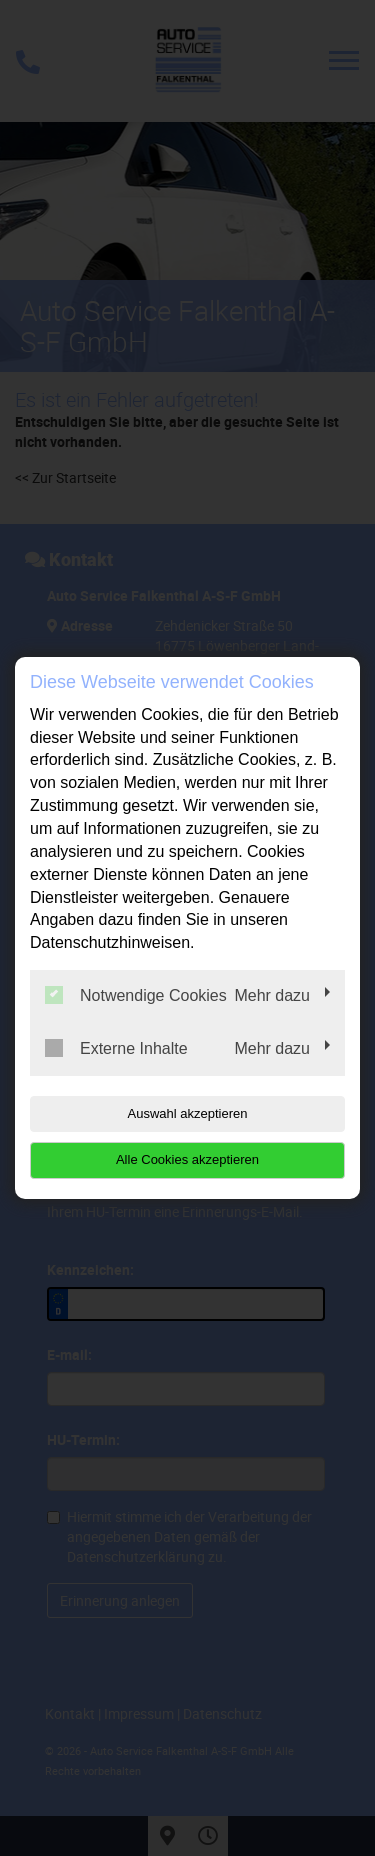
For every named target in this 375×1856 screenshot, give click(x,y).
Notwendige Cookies (136, 995)
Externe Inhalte (116, 1048)
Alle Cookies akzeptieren (187, 1159)
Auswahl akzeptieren (188, 1113)
